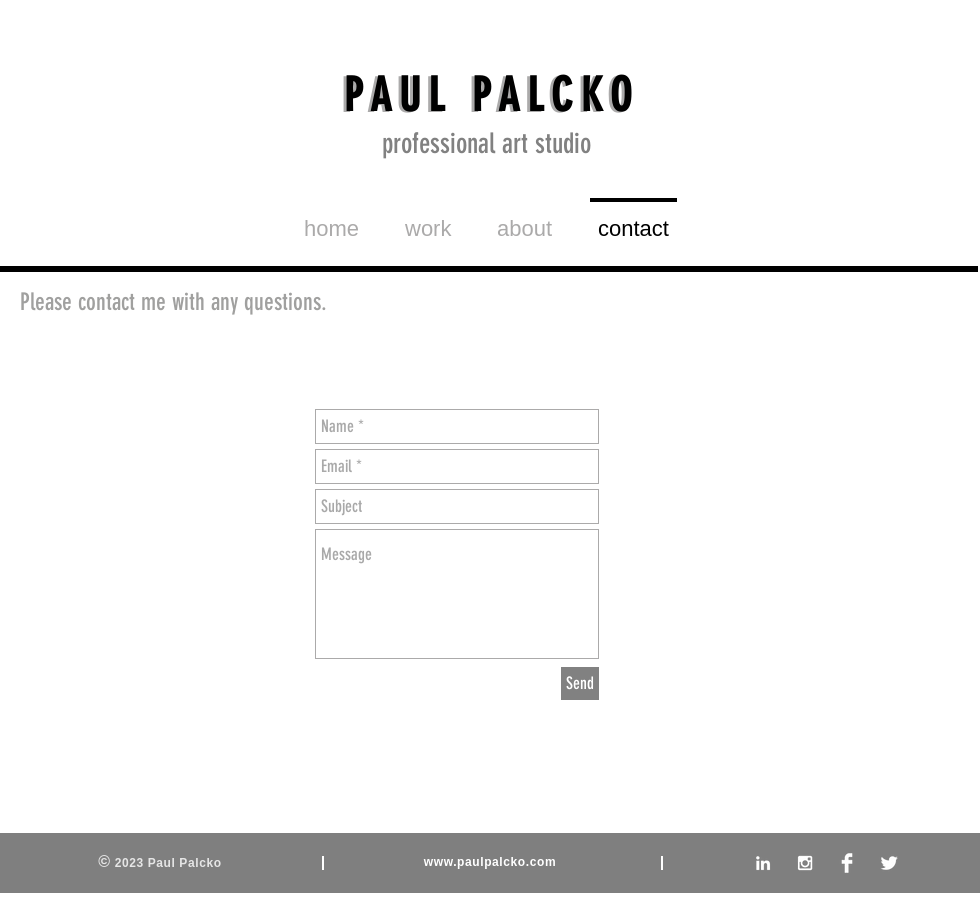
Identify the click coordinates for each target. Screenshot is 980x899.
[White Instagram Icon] (805, 863)
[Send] (580, 683)
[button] (428, 219)
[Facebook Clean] (847, 863)
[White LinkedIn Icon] (763, 863)
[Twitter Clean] (889, 863)
